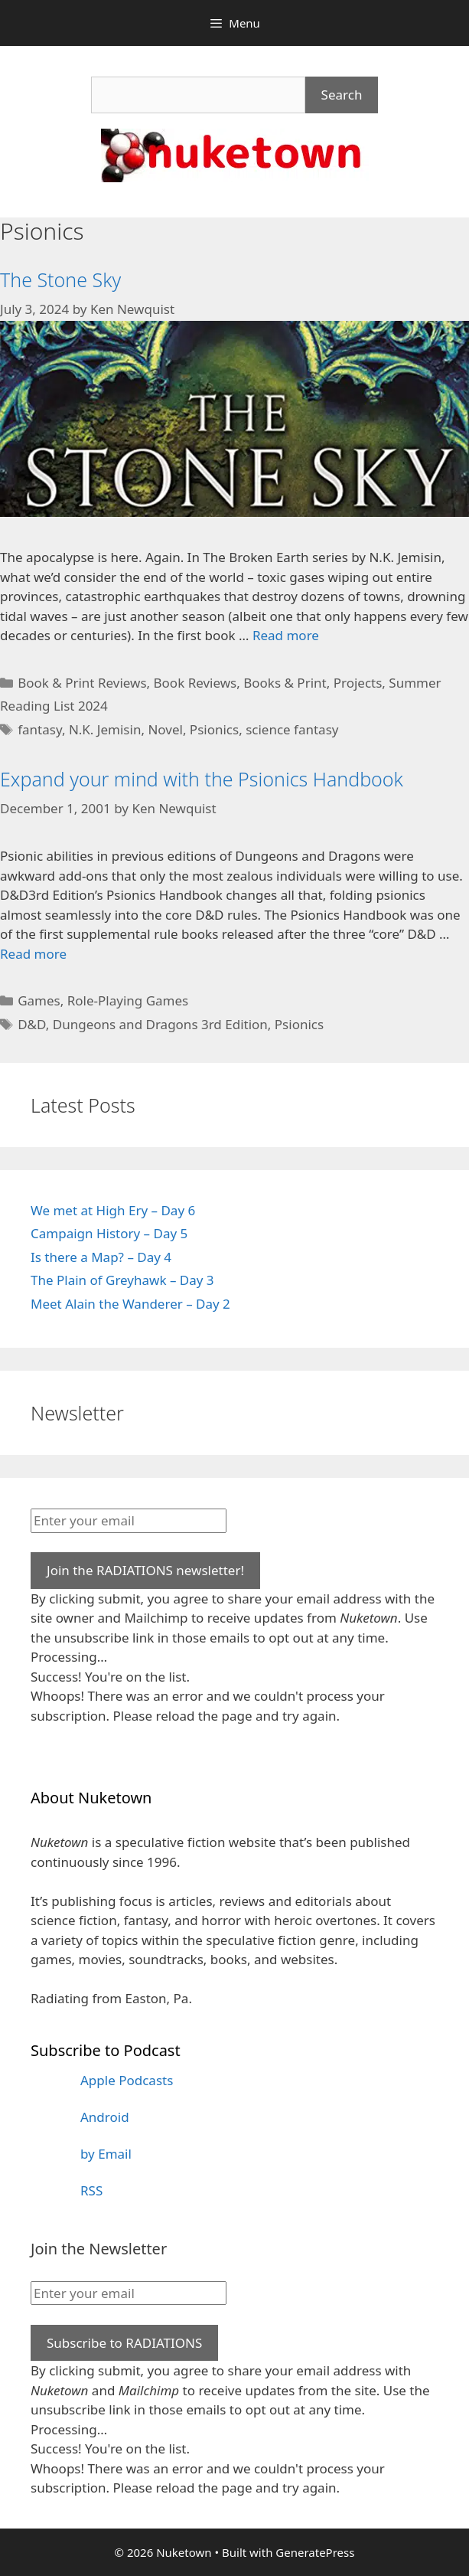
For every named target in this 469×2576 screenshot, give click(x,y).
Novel (165, 729)
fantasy (40, 729)
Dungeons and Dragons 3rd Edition (160, 1024)
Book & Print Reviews (82, 682)
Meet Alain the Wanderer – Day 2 (130, 1304)
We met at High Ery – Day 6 (113, 1210)
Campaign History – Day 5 (109, 1233)
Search (342, 94)
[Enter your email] (128, 1521)
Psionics (214, 729)
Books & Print (284, 682)
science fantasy (292, 729)
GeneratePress (314, 2552)
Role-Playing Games (128, 1000)
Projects (358, 682)
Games (39, 1000)
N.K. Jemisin (105, 729)
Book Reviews (195, 682)
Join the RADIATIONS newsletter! (145, 1570)
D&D (32, 1024)
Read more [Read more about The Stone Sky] (285, 635)
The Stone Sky (60, 279)
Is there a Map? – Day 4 (101, 1257)
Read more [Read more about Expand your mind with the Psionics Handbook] (33, 954)
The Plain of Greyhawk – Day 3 (122, 1280)
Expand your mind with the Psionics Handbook (201, 779)
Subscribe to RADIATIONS (124, 2343)
